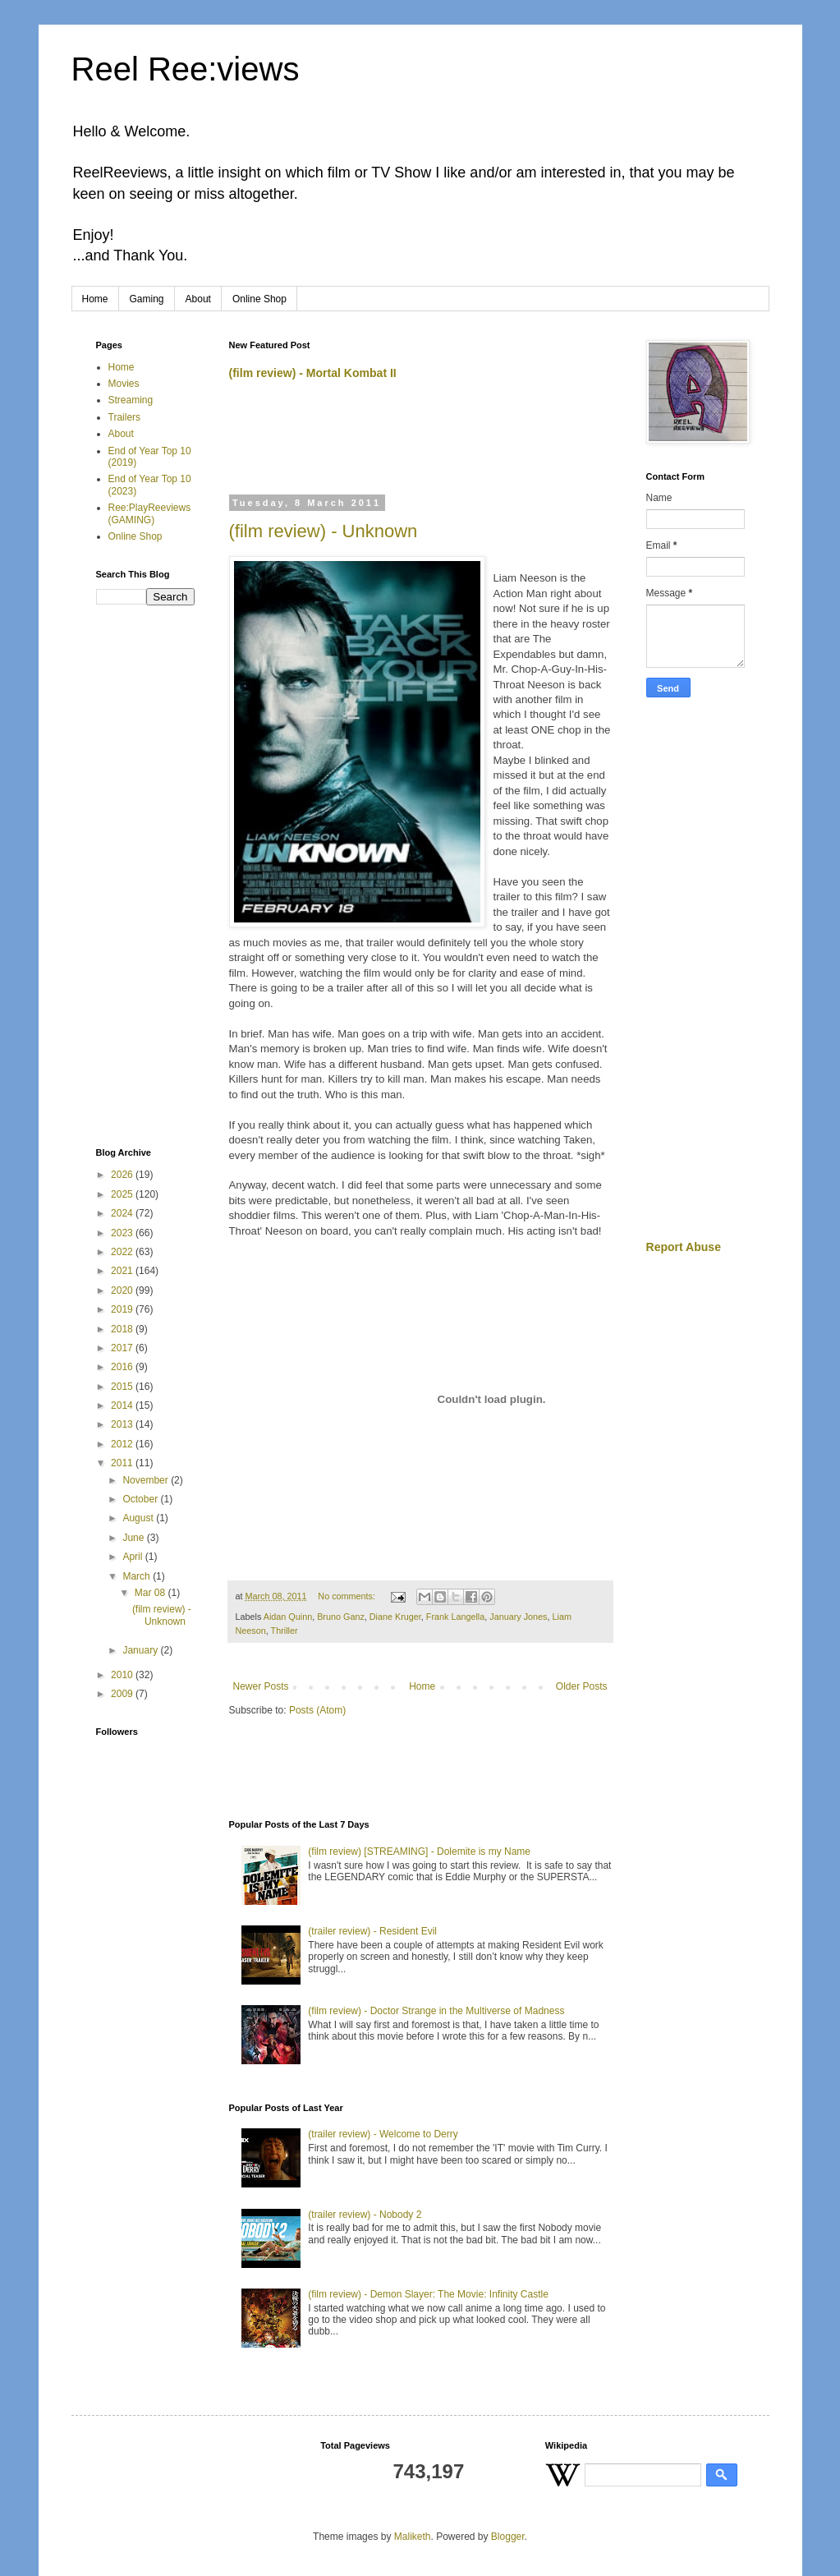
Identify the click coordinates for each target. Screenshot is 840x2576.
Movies (124, 383)
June (134, 1537)
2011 (123, 1463)
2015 (123, 1386)
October (141, 1499)
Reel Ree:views (185, 69)
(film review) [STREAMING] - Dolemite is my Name (419, 1851)
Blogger (508, 2536)
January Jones (518, 1617)
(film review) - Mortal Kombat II (313, 373)
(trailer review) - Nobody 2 (364, 2214)
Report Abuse (683, 1247)
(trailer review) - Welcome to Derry (382, 2134)
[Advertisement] (421, 444)
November (146, 1480)
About (198, 299)
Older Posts (582, 1686)
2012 (123, 1444)
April (133, 1556)
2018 (123, 1329)
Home (95, 299)
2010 (123, 1675)
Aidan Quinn (288, 1617)
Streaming (131, 400)
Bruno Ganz (341, 1617)
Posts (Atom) (317, 1710)
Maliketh (412, 2536)
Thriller (284, 1630)
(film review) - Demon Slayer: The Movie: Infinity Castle (428, 2294)
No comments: (348, 1596)
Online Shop (259, 299)
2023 (123, 1233)
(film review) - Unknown (323, 531)
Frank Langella (455, 1617)
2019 (123, 1309)
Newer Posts (261, 1686)
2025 (123, 1194)
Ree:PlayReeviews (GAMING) (149, 513)
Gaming (147, 299)
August (139, 1518)
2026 (123, 1174)
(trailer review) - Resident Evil (372, 1931)
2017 (123, 1348)
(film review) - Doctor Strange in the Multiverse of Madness (436, 2011)
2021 (123, 1270)
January (141, 1650)
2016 (123, 1367)
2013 (123, 1424)
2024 (123, 1213)
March (137, 1576)
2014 (123, 1405)
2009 (123, 1694)
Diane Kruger (395, 1617)
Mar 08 (151, 1592)
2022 (123, 1252)
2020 (123, 1290)
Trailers (124, 417)
